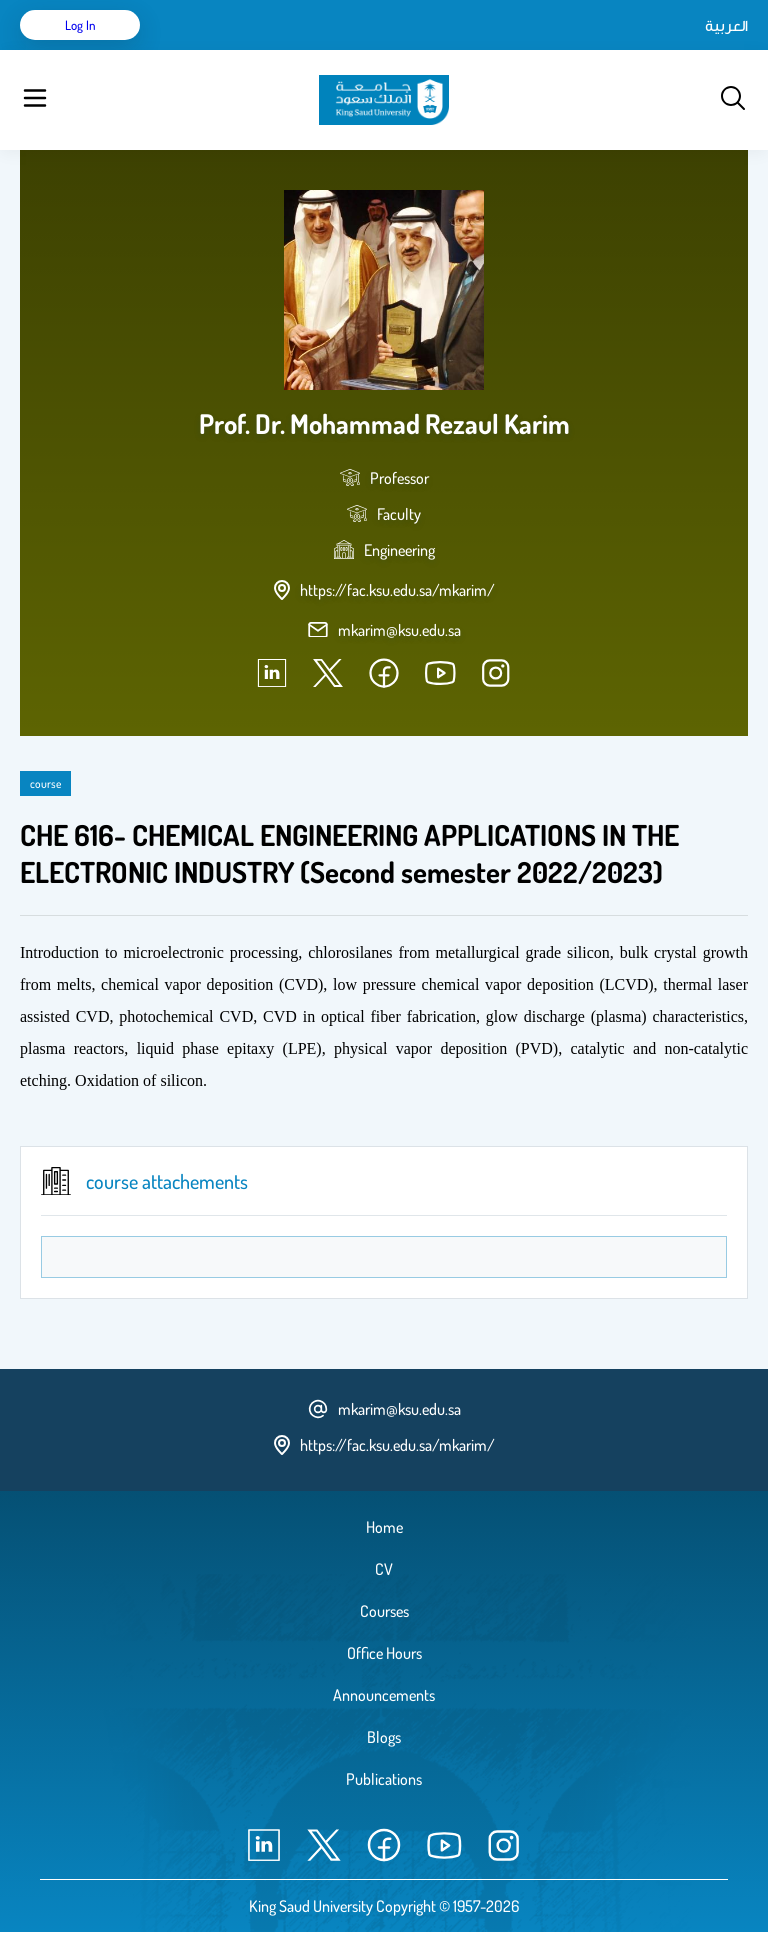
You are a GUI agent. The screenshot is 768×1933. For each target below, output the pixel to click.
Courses (384, 1611)
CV (384, 1569)
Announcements (384, 1695)
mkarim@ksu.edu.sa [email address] (399, 630)
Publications (384, 1779)
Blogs (384, 1737)
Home (384, 1527)
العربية (726, 25)
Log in (80, 25)
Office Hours (384, 1653)
